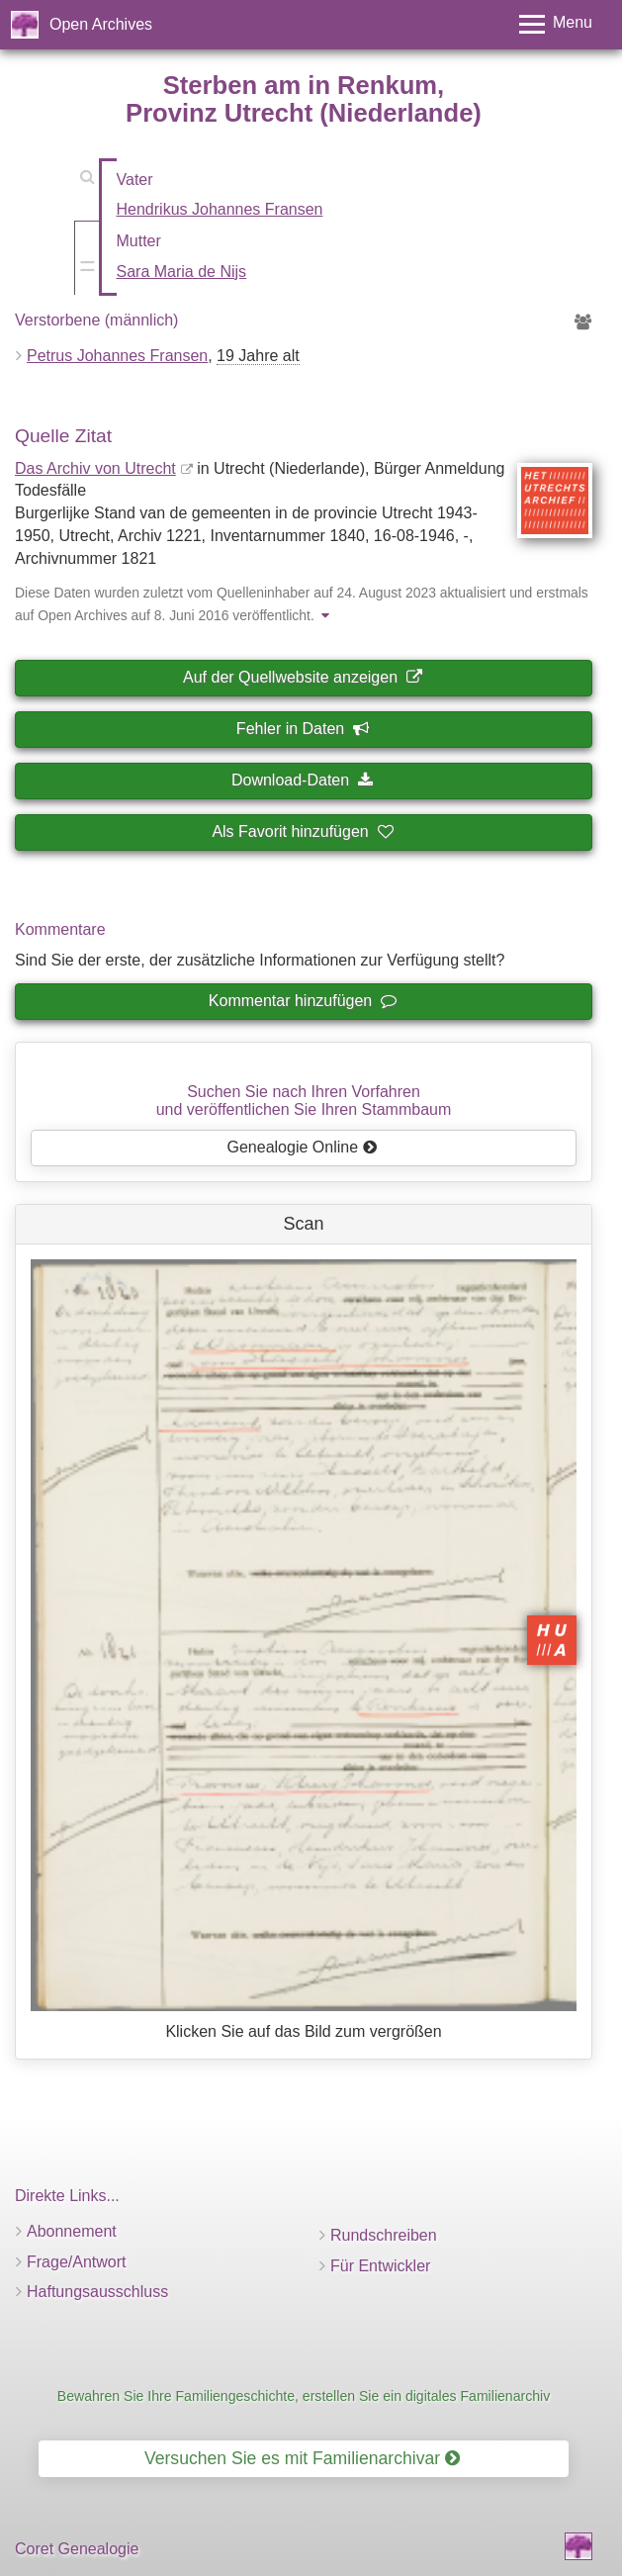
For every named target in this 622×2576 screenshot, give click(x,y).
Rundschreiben (383, 2235)
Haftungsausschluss (97, 2291)
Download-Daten (302, 780)
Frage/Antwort (76, 2262)
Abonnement (72, 2231)
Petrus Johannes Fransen (117, 355)
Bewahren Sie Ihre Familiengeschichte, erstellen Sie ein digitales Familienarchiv (303, 2396)
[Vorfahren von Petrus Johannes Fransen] (583, 323)
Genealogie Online (302, 1147)
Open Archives (100, 24)
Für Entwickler (380, 2265)
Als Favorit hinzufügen (302, 831)
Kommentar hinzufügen (302, 1000)
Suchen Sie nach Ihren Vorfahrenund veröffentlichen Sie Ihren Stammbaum (304, 1100)
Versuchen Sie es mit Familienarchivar (302, 2458)
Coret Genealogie (76, 2548)
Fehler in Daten (302, 728)
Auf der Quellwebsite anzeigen (302, 677)
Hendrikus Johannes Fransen (220, 209)
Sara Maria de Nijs (182, 271)
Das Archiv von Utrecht (95, 468)
